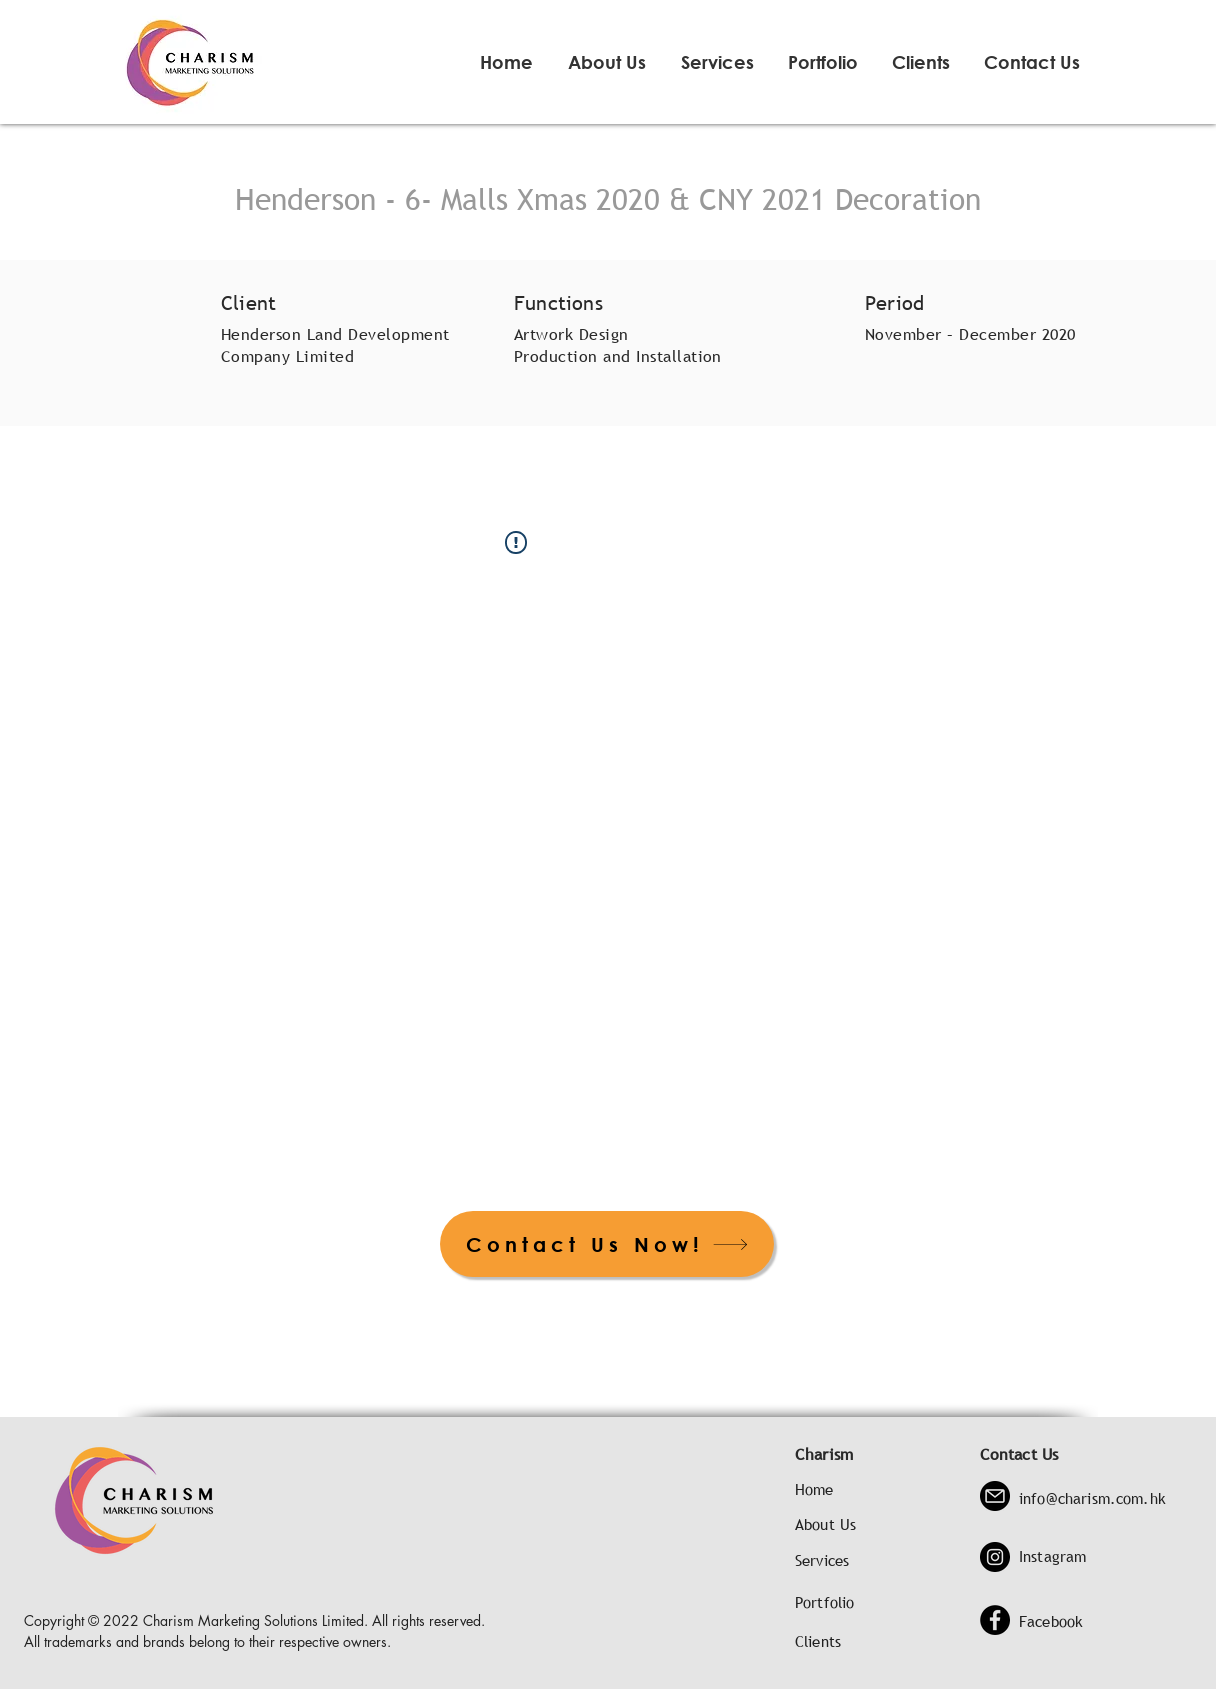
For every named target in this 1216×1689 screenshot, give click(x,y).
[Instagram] (995, 1557)
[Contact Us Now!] (607, 1244)
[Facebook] (995, 1620)
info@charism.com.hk (1092, 1498)
